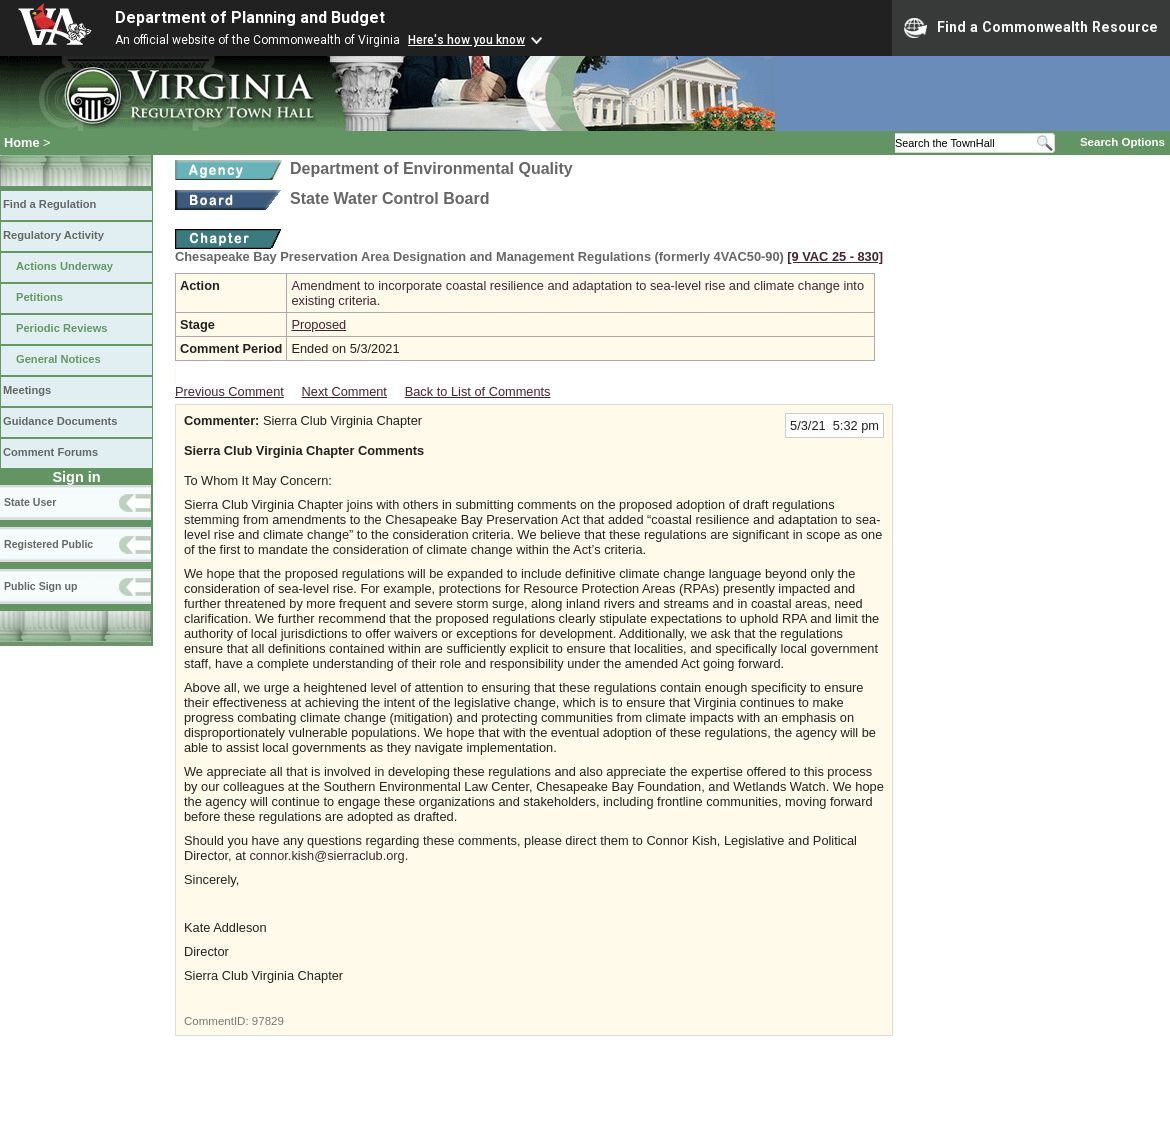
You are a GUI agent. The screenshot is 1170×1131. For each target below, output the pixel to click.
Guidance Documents (60, 421)
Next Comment (344, 391)
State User (30, 502)
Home (22, 142)
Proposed (318, 324)
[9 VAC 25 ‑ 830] (835, 256)
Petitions (39, 297)
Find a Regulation (49, 204)
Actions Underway (64, 266)
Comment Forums (50, 452)
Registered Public (48, 544)
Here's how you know (466, 40)
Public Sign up (40, 586)
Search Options (1122, 142)
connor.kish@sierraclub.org (326, 855)
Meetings (27, 390)
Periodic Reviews (62, 328)
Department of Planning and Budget (250, 17)
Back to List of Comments (478, 391)
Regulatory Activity (53, 235)
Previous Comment (229, 391)
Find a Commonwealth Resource (1031, 28)
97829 (268, 1021)
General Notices (58, 359)
